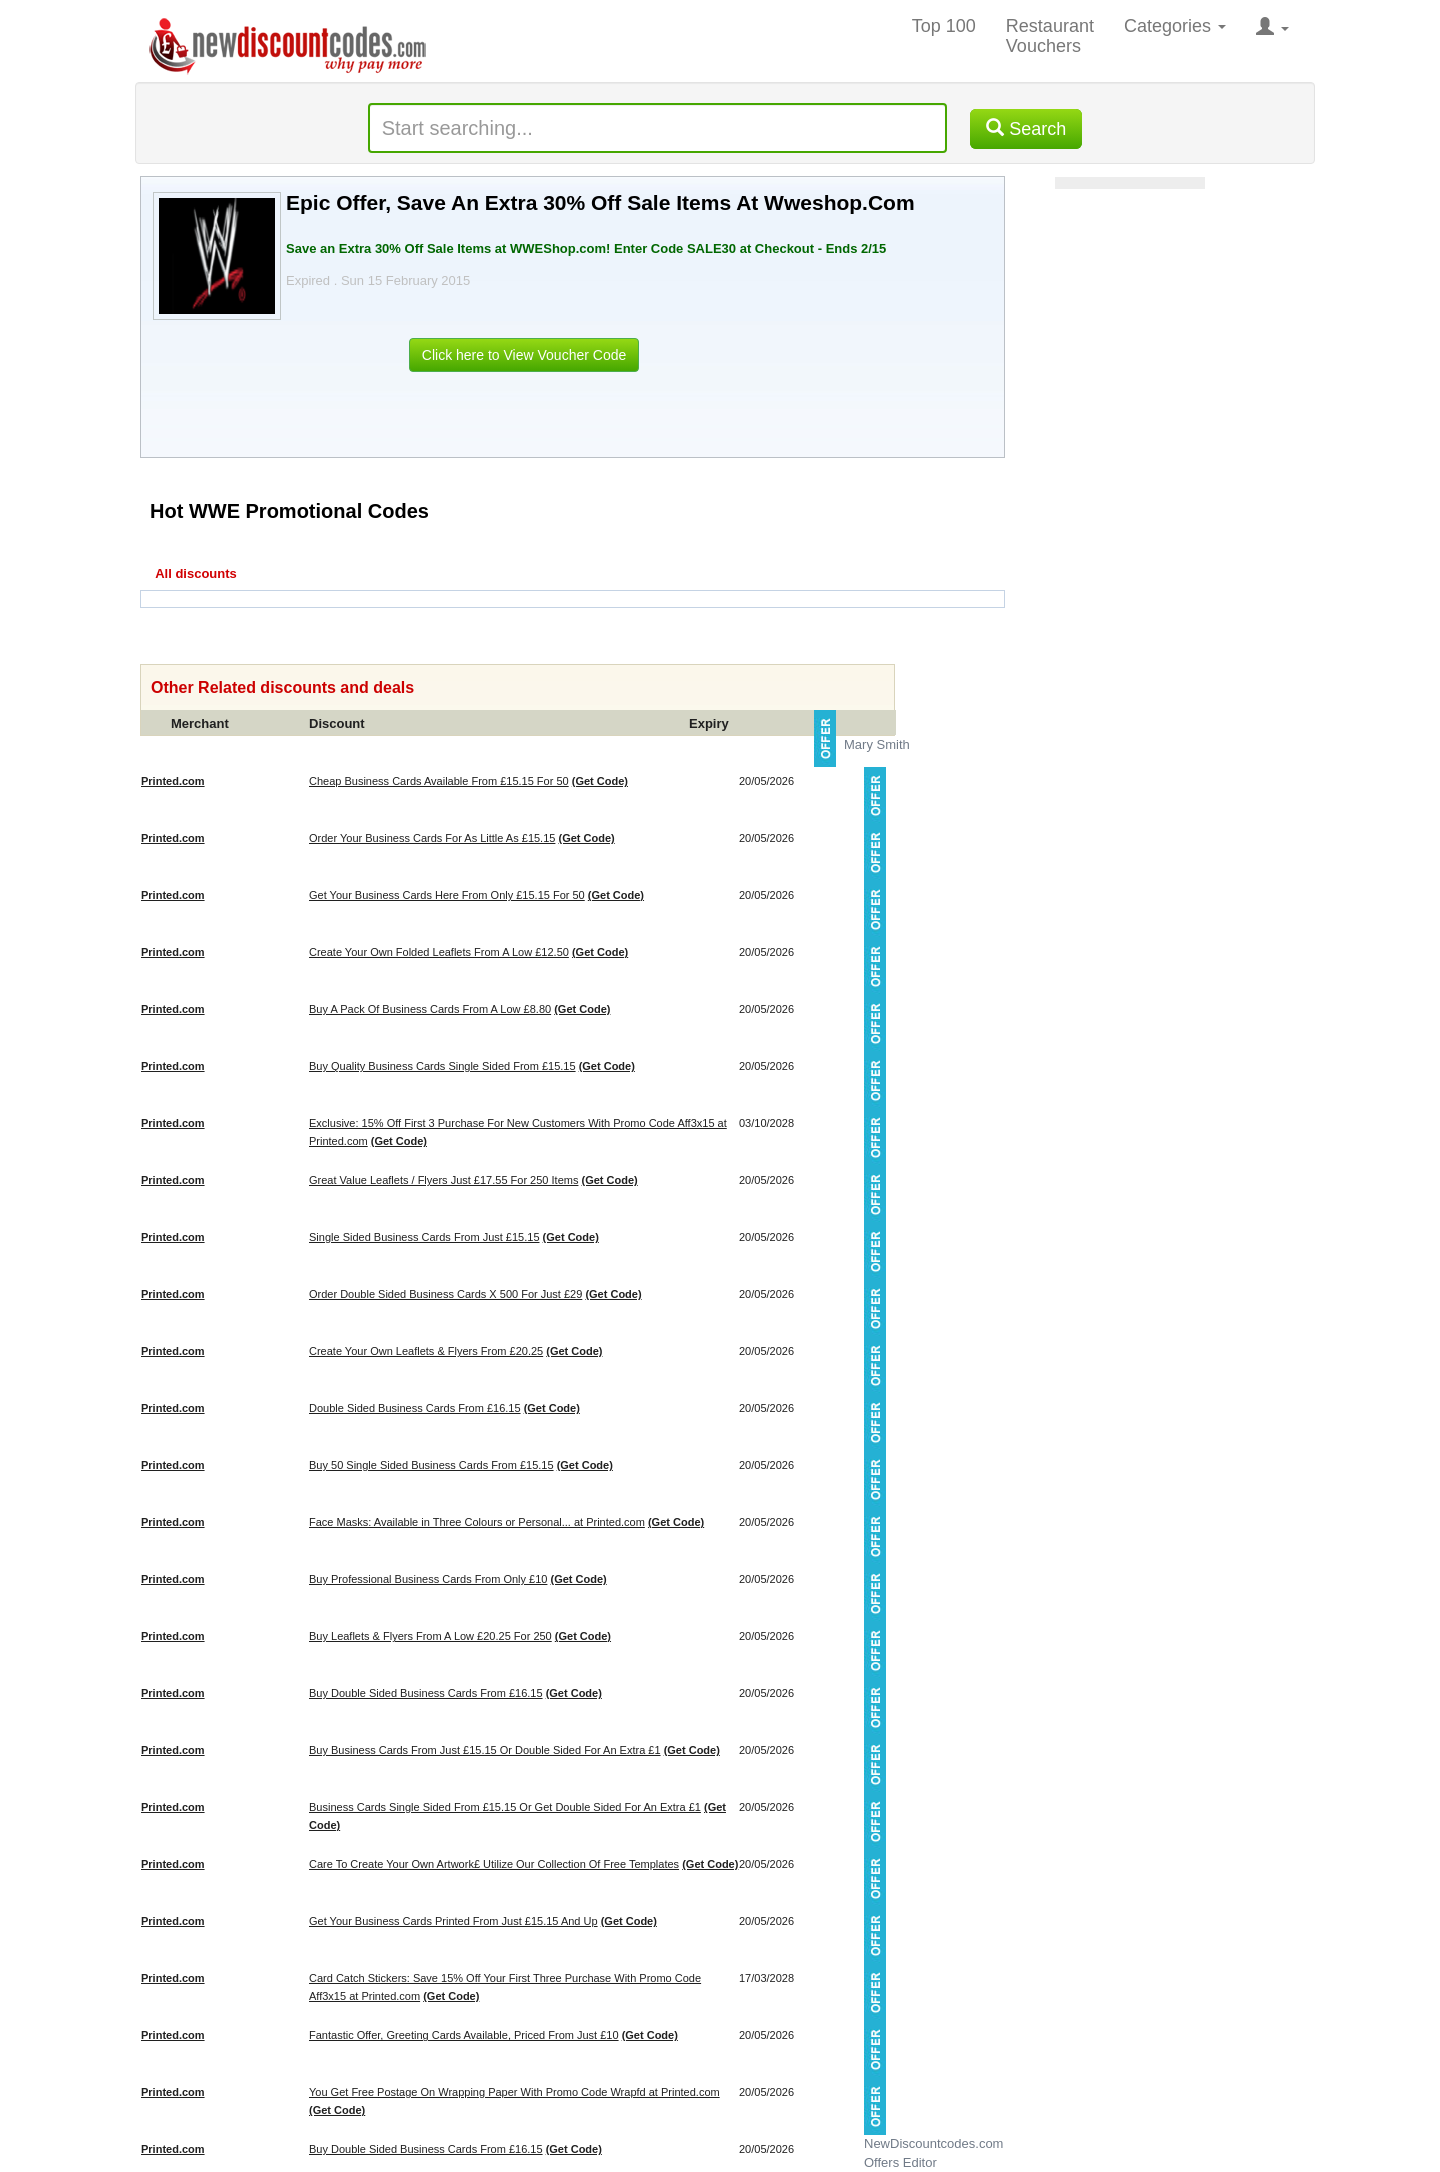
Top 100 (944, 26)
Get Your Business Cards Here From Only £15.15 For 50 (447, 895)
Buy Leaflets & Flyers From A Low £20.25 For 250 (430, 1636)
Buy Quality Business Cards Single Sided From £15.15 (442, 1066)
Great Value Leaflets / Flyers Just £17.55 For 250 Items (443, 1180)
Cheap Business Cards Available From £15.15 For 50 (439, 781)
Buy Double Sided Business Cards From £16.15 (426, 1693)
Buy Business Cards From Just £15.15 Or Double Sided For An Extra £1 (485, 1750)
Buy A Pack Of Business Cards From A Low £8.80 (430, 1009)
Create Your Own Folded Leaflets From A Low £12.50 (439, 952)
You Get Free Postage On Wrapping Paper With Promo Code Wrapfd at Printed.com (514, 2092)
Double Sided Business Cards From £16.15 (415, 1408)
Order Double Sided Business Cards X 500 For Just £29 (445, 1294)
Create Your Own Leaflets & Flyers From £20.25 (426, 1351)
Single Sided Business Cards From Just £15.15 (424, 1237)
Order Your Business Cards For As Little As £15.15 (432, 838)
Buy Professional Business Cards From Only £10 (428, 1579)
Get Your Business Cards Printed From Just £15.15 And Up (453, 1921)
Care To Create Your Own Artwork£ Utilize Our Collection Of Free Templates (494, 1864)
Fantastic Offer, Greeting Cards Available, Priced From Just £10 (464, 2035)
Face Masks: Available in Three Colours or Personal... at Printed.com (477, 1522)
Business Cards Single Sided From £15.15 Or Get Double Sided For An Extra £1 (505, 1807)
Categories (1175, 26)
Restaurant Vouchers (1050, 36)
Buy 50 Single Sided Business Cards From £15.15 (431, 1465)
